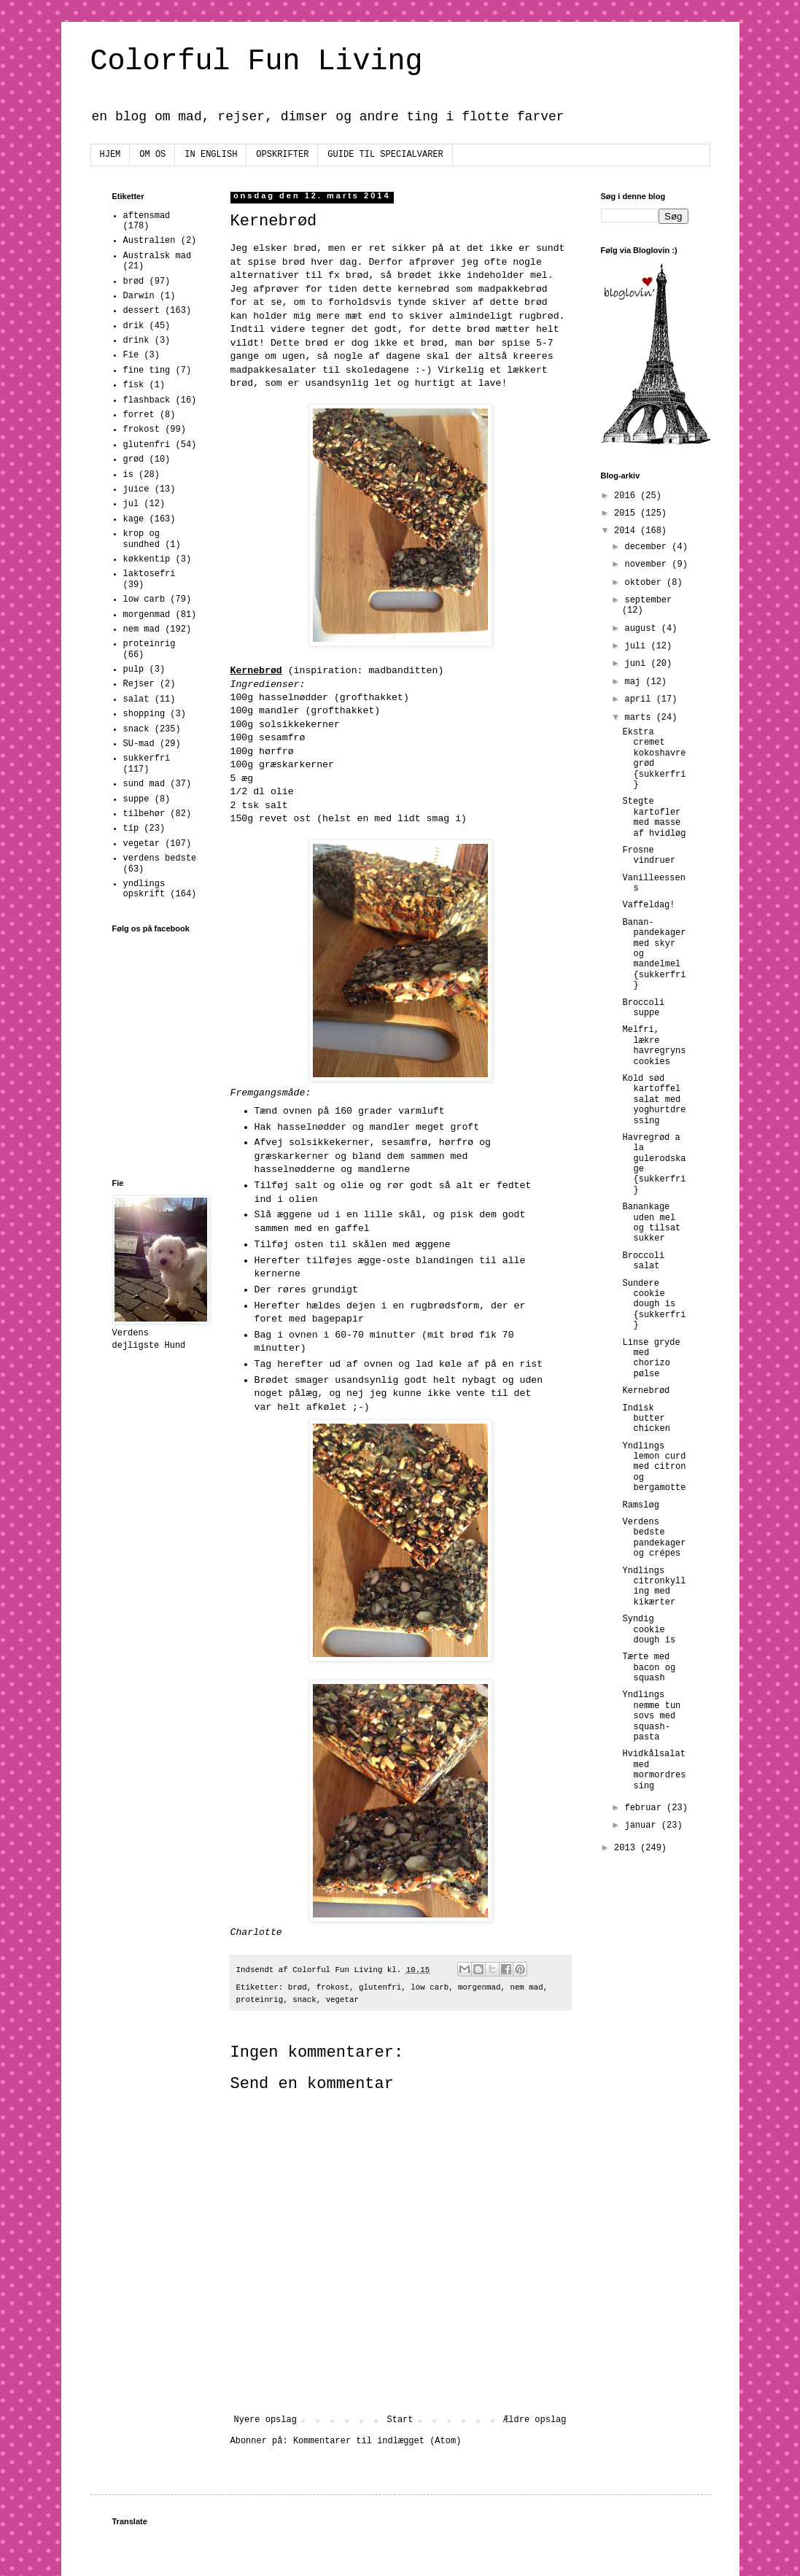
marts (640, 718)
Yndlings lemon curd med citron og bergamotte (654, 1467)
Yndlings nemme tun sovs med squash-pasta (651, 1716)
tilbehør (144, 814)
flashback (147, 400)
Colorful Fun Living (256, 61)
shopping (144, 714)
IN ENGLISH (211, 155)
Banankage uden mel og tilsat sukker (651, 1223)
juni (637, 664)
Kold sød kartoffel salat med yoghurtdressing (654, 1100)
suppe (136, 799)
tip (131, 828)
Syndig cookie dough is (648, 1629)
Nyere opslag (265, 2420)
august (642, 629)
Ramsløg (640, 1505)
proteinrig (260, 1999)
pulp (133, 669)
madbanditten (403, 670)
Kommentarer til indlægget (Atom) (377, 2441)
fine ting (147, 370)
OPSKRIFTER (282, 155)
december (648, 547)
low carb (429, 1987)
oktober (645, 583)
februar (645, 1808)
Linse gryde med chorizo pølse (651, 1358)
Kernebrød (645, 1391)
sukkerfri (147, 758)
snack (304, 1999)
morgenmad (479, 1987)
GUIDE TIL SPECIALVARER (385, 155)
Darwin (139, 296)
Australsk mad (157, 256)
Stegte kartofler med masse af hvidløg (654, 817)
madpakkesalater (273, 370)
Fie (131, 355)
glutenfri (380, 1987)
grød (133, 459)
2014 (627, 531)
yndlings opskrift (144, 889)
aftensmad (147, 216)
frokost (332, 1987)
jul (131, 504)
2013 (627, 1848)
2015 (627, 513)
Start (400, 2420)
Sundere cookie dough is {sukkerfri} (654, 1305)
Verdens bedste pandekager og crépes (654, 1538)
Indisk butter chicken (645, 1419)
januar (642, 1825)
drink (136, 340)
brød (297, 1987)
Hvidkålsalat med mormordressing (654, 1770)
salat (136, 699)
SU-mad (139, 744)
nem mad (526, 1987)
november (648, 564)
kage (133, 519)
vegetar (342, 1999)
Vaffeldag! (648, 905)
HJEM (110, 155)
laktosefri (149, 574)
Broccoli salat (643, 1261)
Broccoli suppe (643, 1008)
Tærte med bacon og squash (648, 1667)
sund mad (144, 784)
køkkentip (147, 559)
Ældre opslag (534, 2420)
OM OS (152, 155)
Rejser (139, 684)
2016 (627, 496)
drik (133, 326)
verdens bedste (160, 858)
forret (139, 415)
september (648, 600)
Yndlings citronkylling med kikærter (654, 1586)
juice (136, 489)
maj (634, 682)
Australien (149, 241)
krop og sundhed (141, 539)
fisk (133, 385)
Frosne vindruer (648, 855)
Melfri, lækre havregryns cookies (654, 1045)
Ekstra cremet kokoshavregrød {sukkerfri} (654, 758)
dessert (141, 311)
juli (637, 646)
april (640, 699)
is (128, 475)
